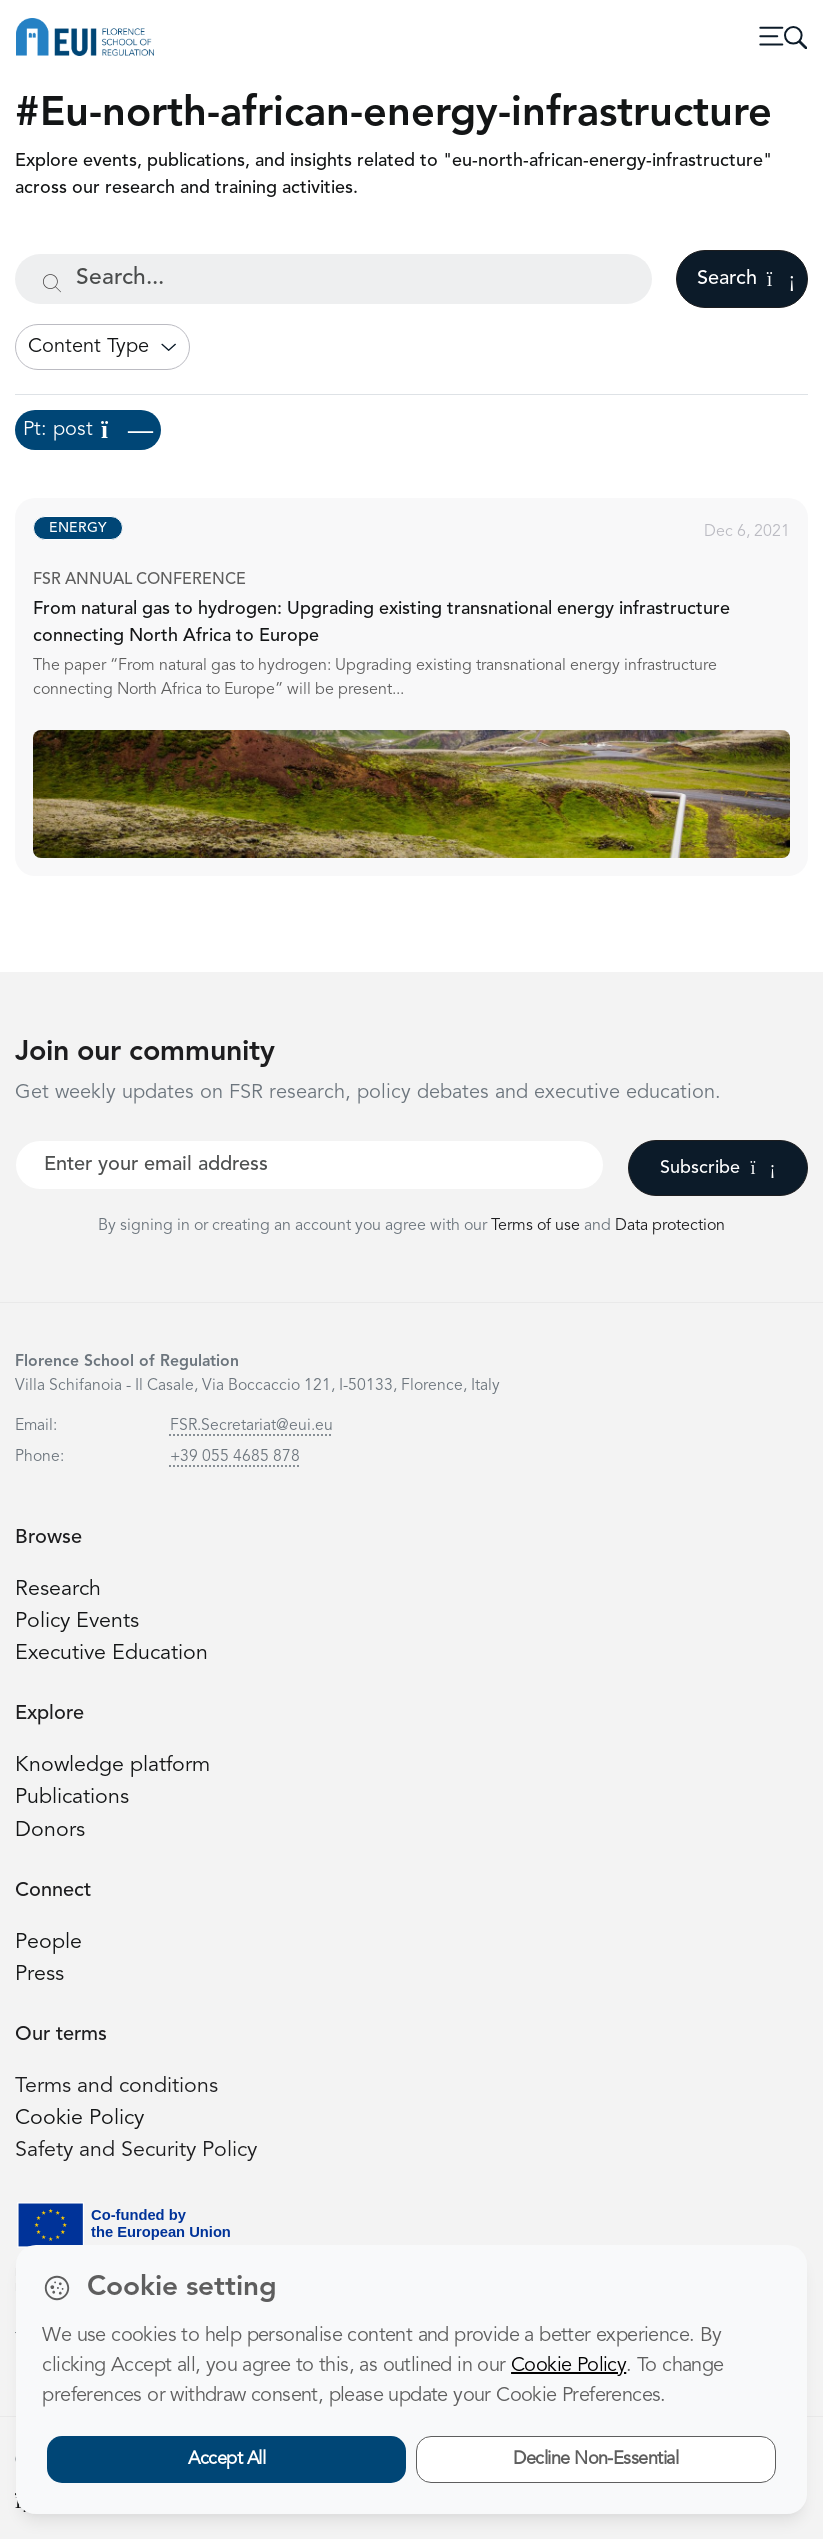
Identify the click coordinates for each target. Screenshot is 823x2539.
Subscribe (717, 1168)
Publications (72, 1797)
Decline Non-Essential (595, 2459)
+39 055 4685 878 (235, 1457)
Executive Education (111, 1653)
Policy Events (77, 1621)
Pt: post (88, 430)
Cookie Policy (79, 2118)
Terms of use (537, 1226)
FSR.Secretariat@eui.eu (251, 1426)
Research (58, 1589)
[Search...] (333, 279)
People (48, 1942)
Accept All (226, 2459)
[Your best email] (309, 1165)
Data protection (670, 1226)
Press (39, 1974)
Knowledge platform (112, 1765)
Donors (50, 1830)
